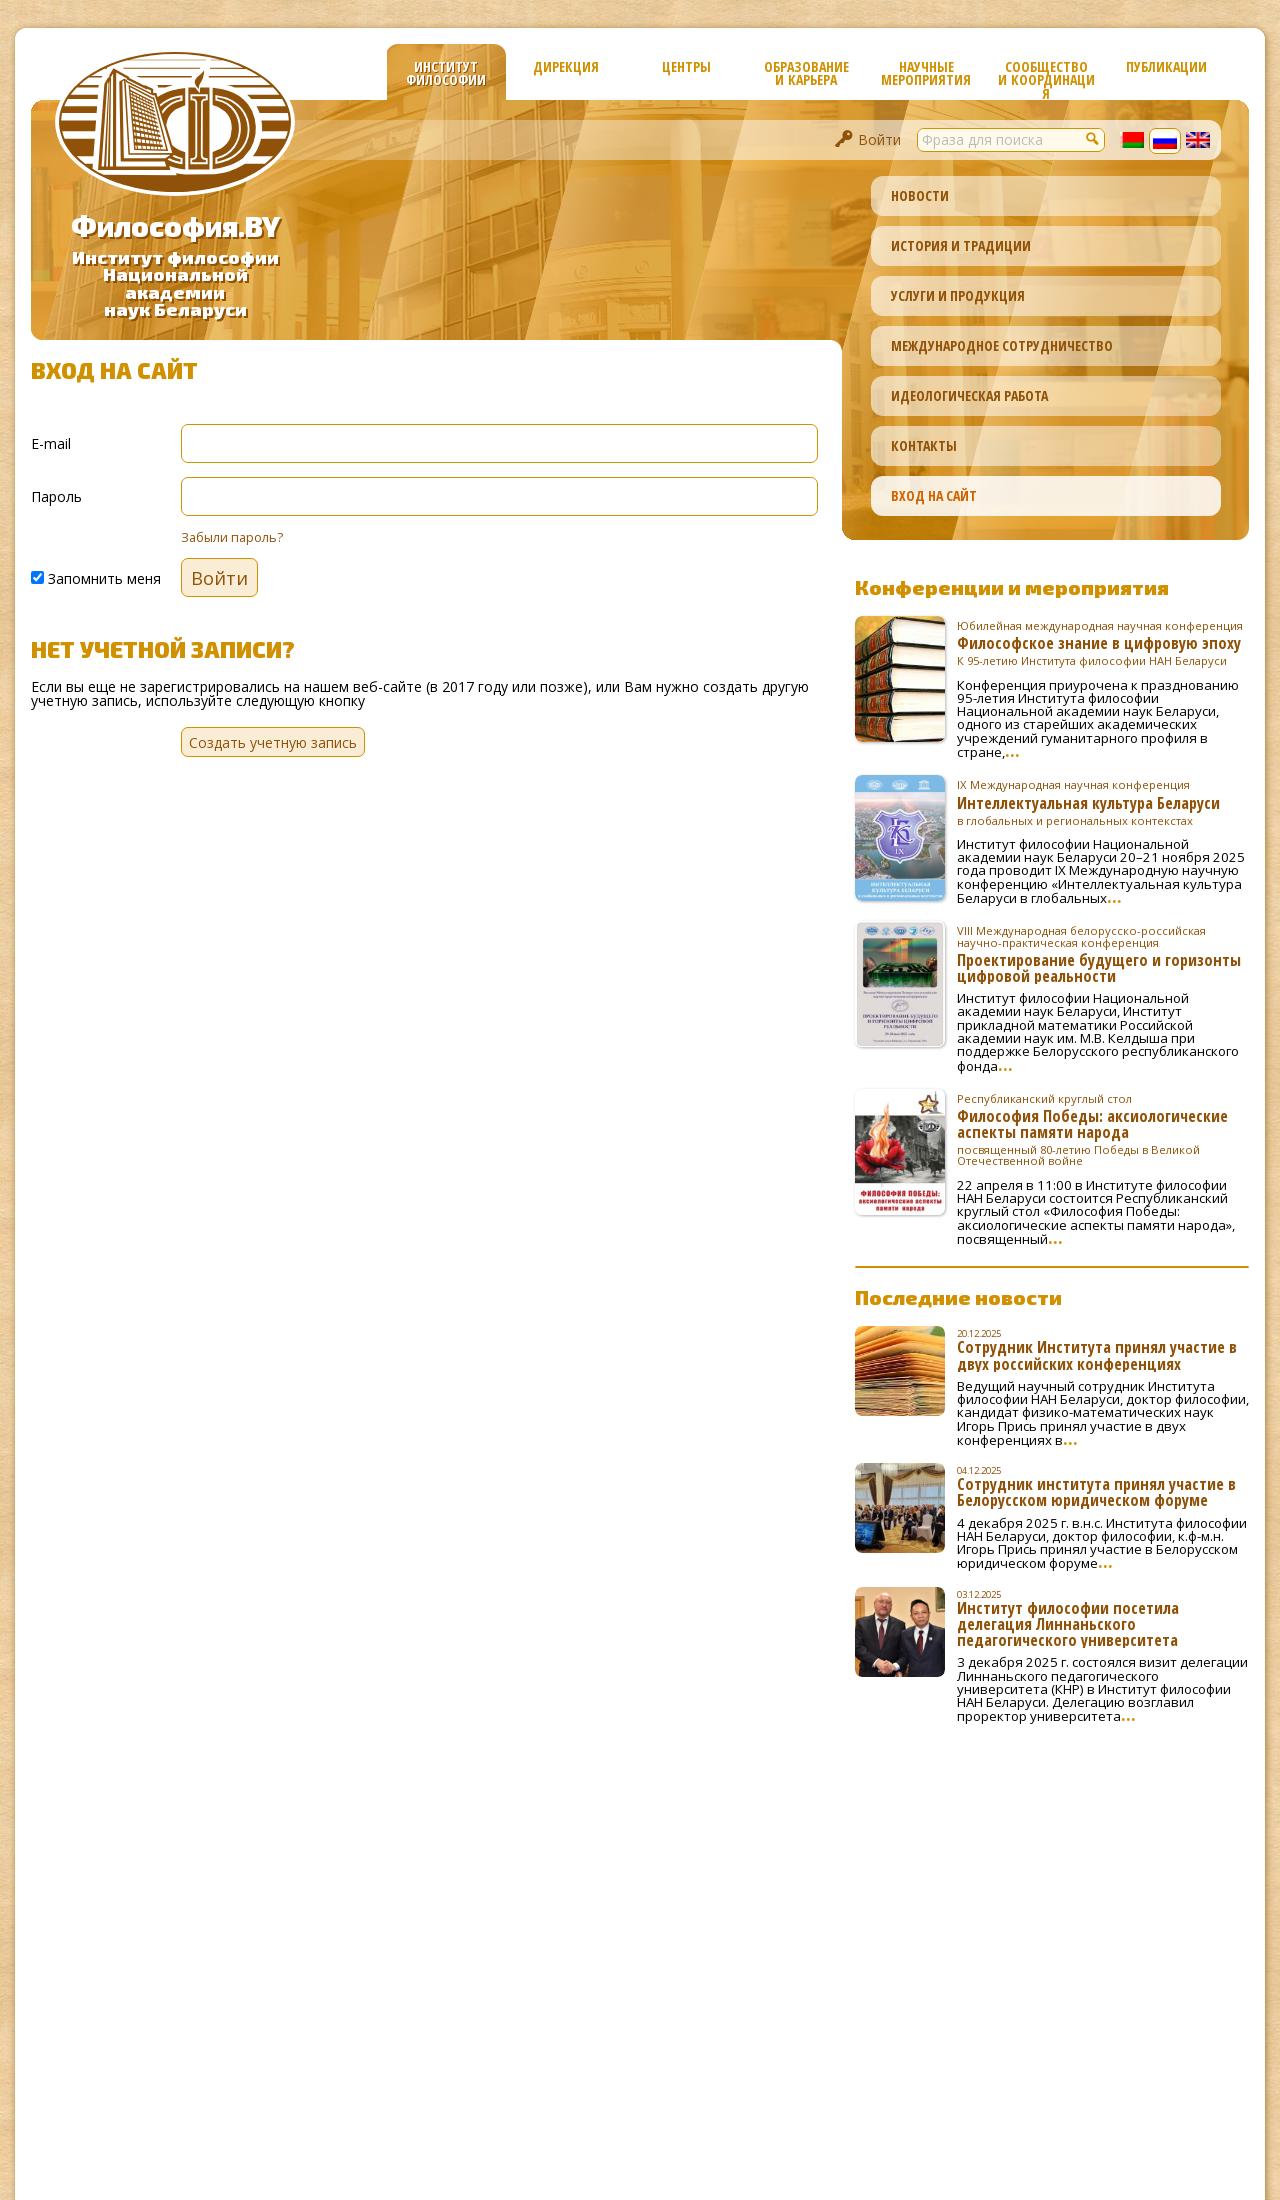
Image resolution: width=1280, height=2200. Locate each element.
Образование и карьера (806, 73)
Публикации (1166, 66)
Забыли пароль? (232, 537)
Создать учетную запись (273, 742)
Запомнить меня (96, 577)
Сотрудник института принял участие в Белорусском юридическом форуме (1096, 1492)
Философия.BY (175, 226)
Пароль (56, 495)
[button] (1093, 138)
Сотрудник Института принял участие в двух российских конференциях (1097, 1355)
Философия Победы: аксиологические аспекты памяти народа (1103, 1130)
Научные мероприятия (926, 73)
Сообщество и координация (1046, 78)
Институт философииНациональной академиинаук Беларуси (175, 283)
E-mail (51, 442)
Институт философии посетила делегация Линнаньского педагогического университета (1068, 1624)
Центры (686, 66)
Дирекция (566, 66)
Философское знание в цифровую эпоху (1103, 643)
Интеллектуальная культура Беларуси (1103, 802)
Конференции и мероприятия (1012, 587)
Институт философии (446, 73)
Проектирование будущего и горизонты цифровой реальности (1103, 953)
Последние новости (958, 1297)
